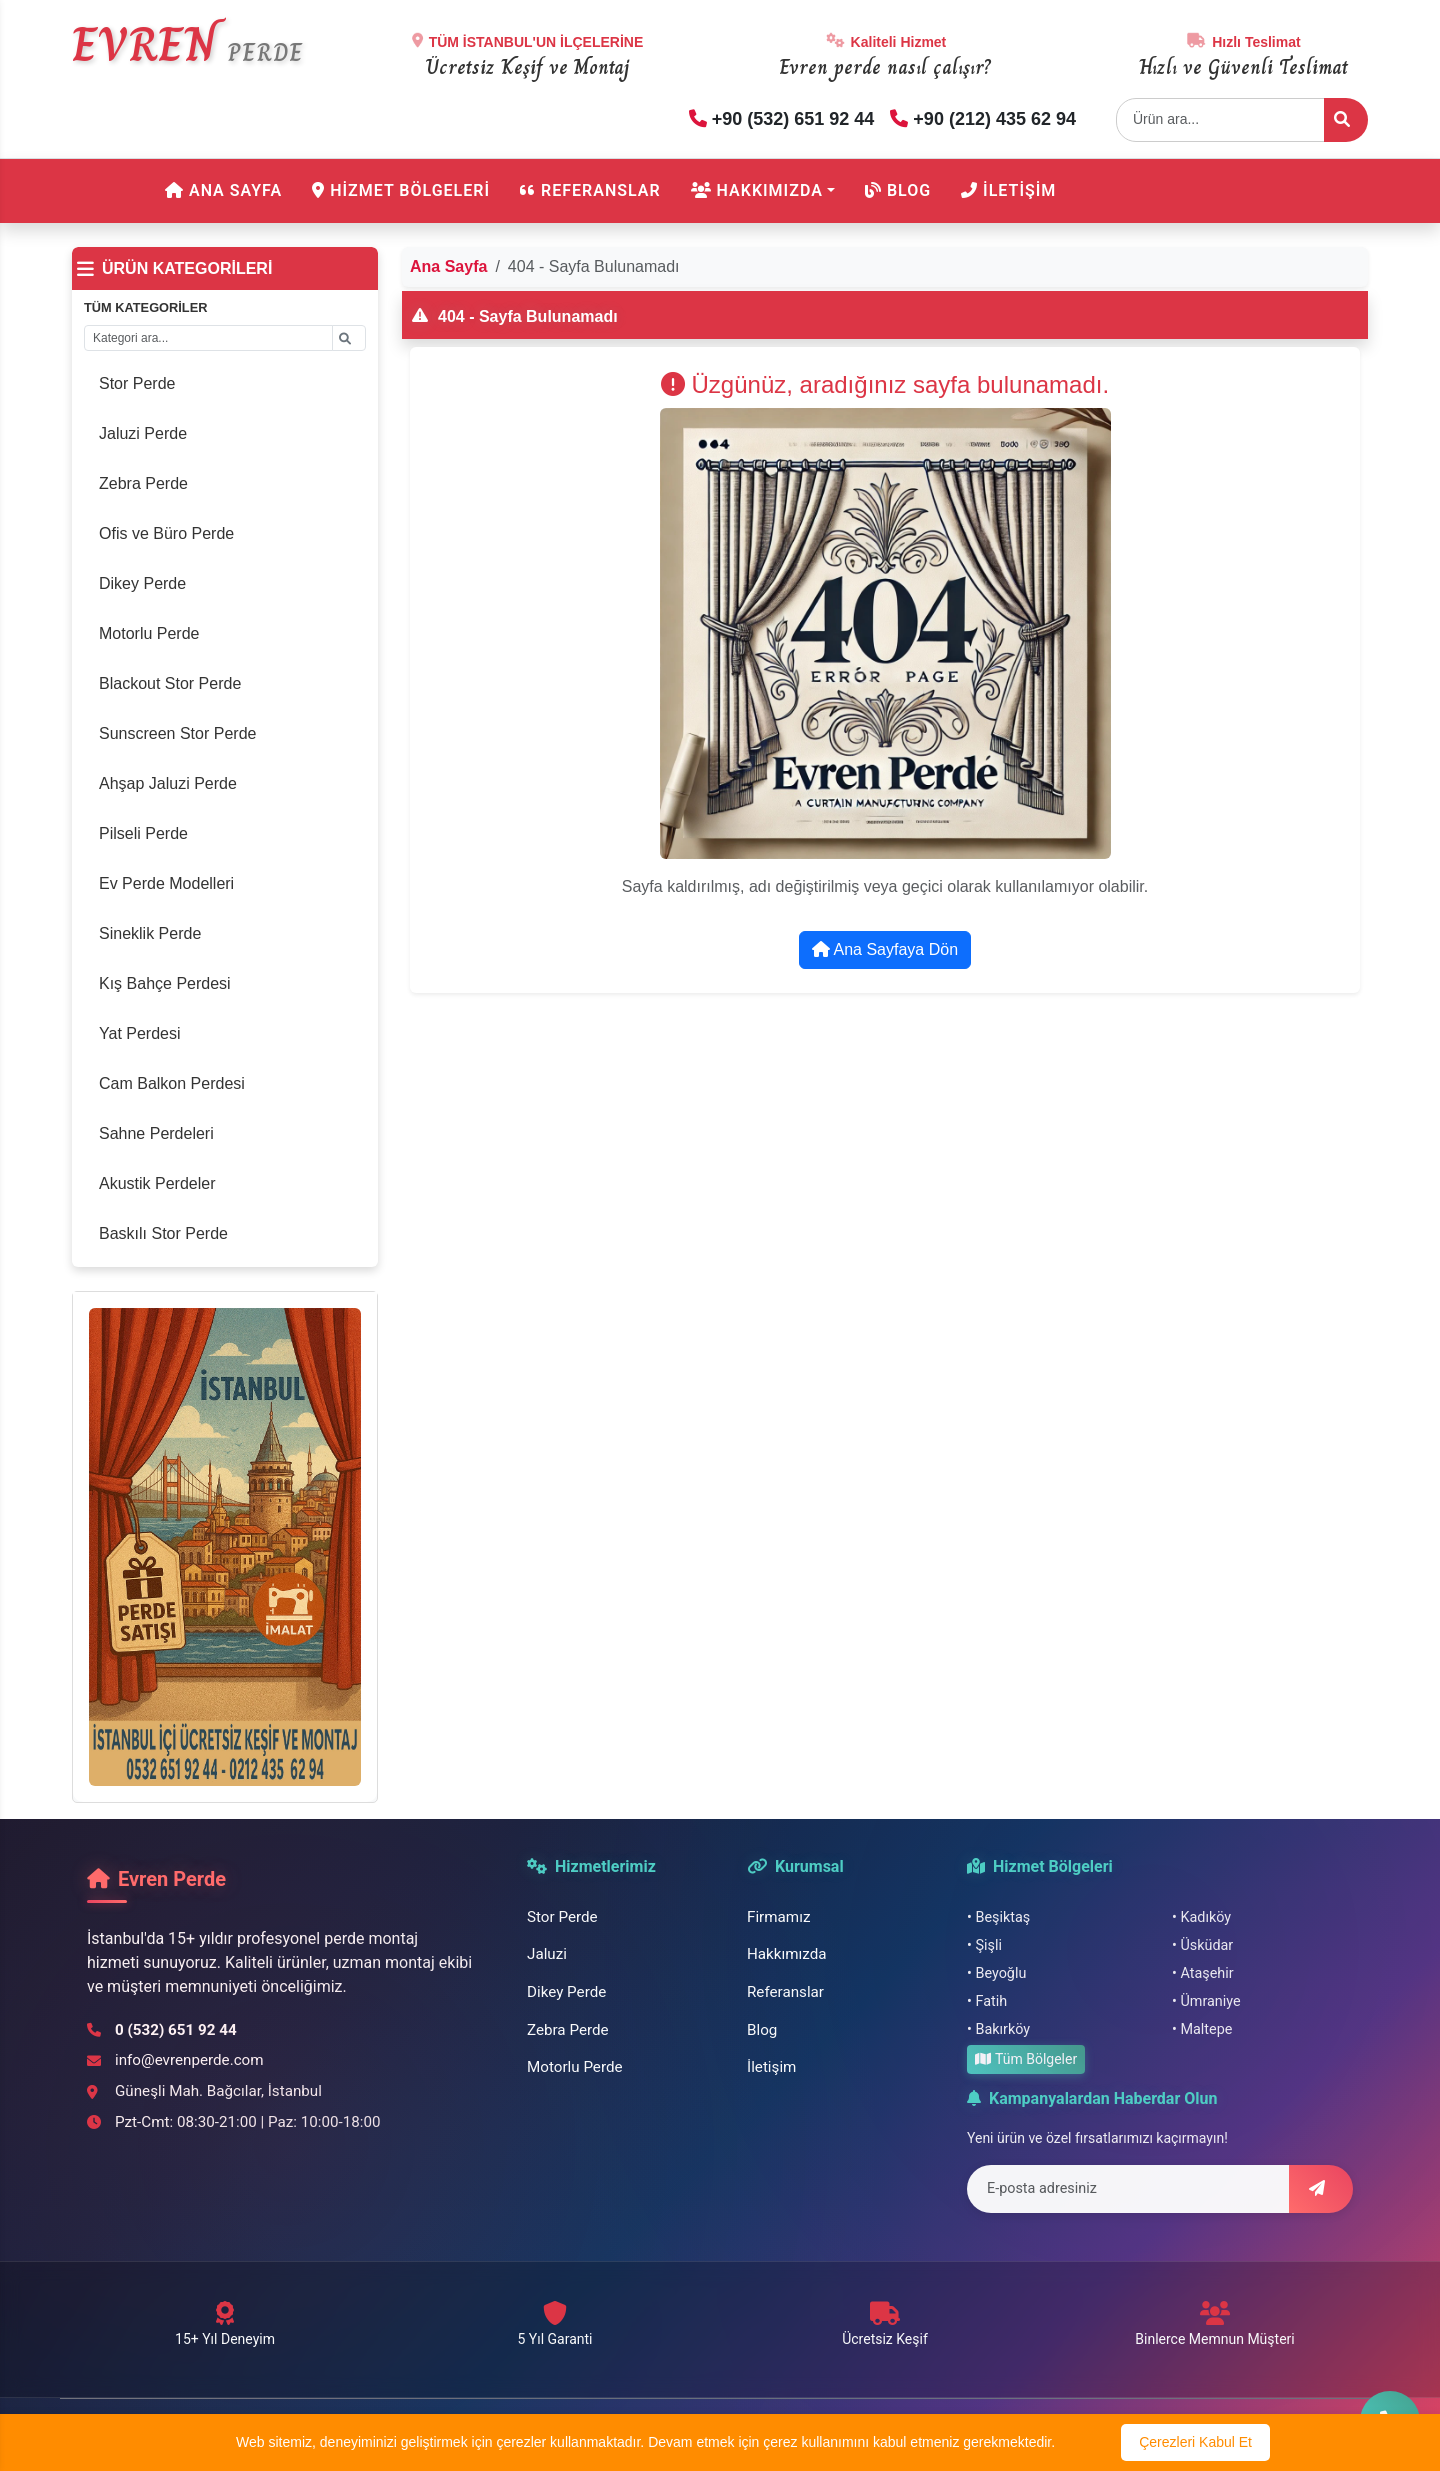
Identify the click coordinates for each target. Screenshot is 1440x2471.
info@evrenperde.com (189, 2060)
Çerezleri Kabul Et (1195, 2442)
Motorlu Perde (575, 2067)
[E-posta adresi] (1128, 2189)
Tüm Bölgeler (1026, 2059)
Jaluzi (547, 1954)
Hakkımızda (787, 1954)
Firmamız (778, 1917)
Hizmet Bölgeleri (401, 190)
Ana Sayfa (223, 190)
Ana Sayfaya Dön (885, 949)
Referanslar (590, 190)
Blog (898, 190)
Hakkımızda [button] (757, 190)
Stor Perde (562, 1917)
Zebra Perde (568, 2030)
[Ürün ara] (1346, 120)
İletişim (1008, 190)
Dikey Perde (566, 1992)
